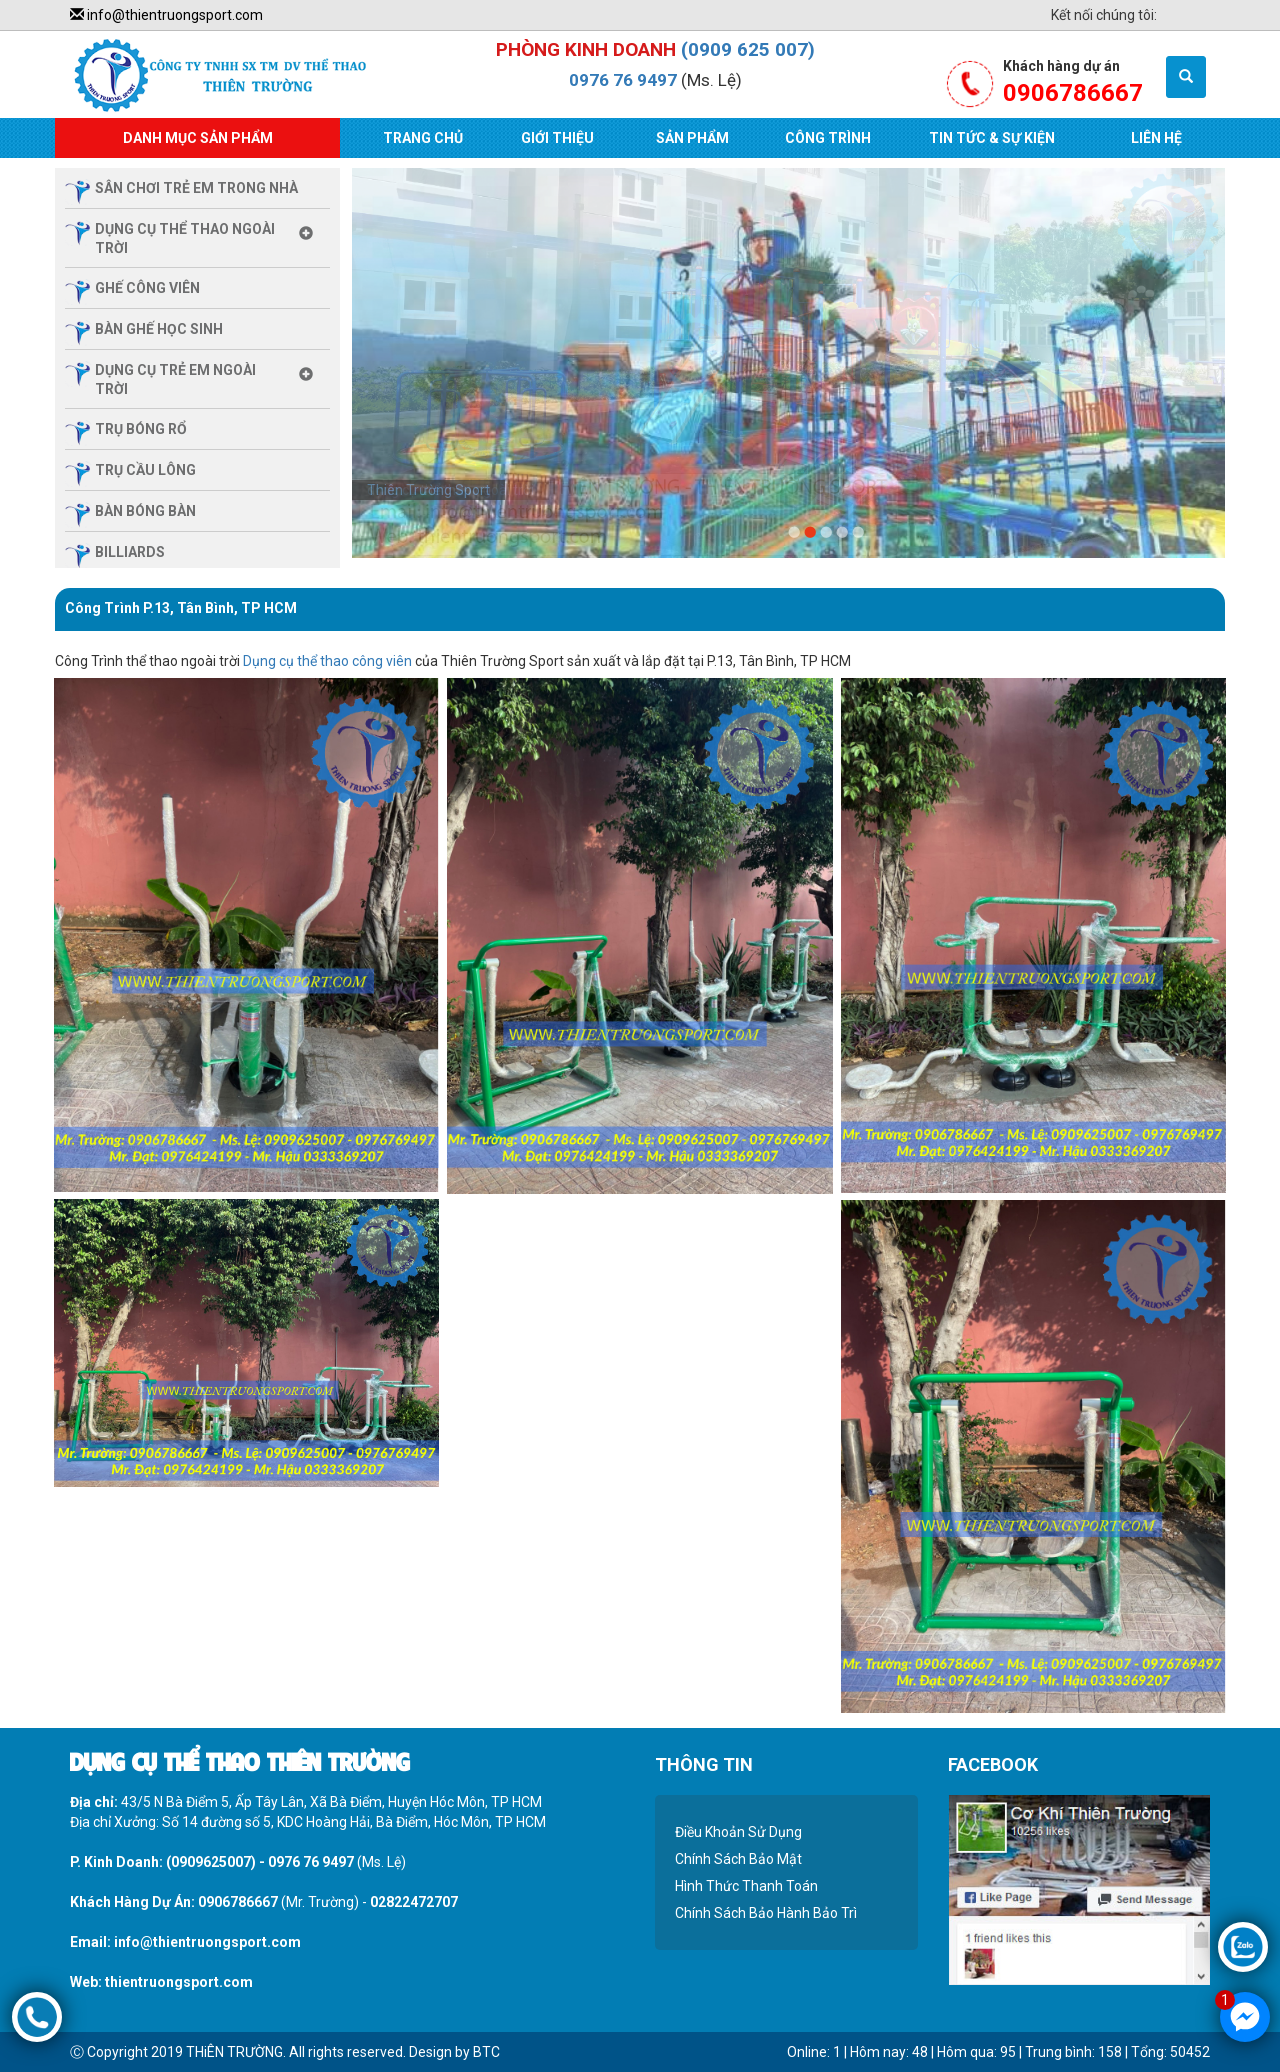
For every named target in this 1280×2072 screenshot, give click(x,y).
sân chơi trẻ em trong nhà (196, 188)
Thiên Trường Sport (428, 490)
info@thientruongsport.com (166, 15)
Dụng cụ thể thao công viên (327, 661)
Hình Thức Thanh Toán (746, 1886)
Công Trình (828, 138)
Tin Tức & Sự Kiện (992, 138)
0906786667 (238, 1902)
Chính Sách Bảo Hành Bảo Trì (766, 1913)
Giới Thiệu (557, 138)
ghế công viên (147, 288)
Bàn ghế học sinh (159, 329)
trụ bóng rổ (141, 429)
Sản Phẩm (692, 138)
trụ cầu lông (145, 470)
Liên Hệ (1156, 138)
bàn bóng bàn (145, 511)
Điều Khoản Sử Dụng (738, 1832)
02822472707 (414, 1902)
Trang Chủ (423, 138)
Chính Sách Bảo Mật (738, 1859)
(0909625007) (211, 1862)
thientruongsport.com (179, 1982)
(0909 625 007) (748, 49)
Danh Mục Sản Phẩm (198, 138)
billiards (130, 552)
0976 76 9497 (623, 80)
